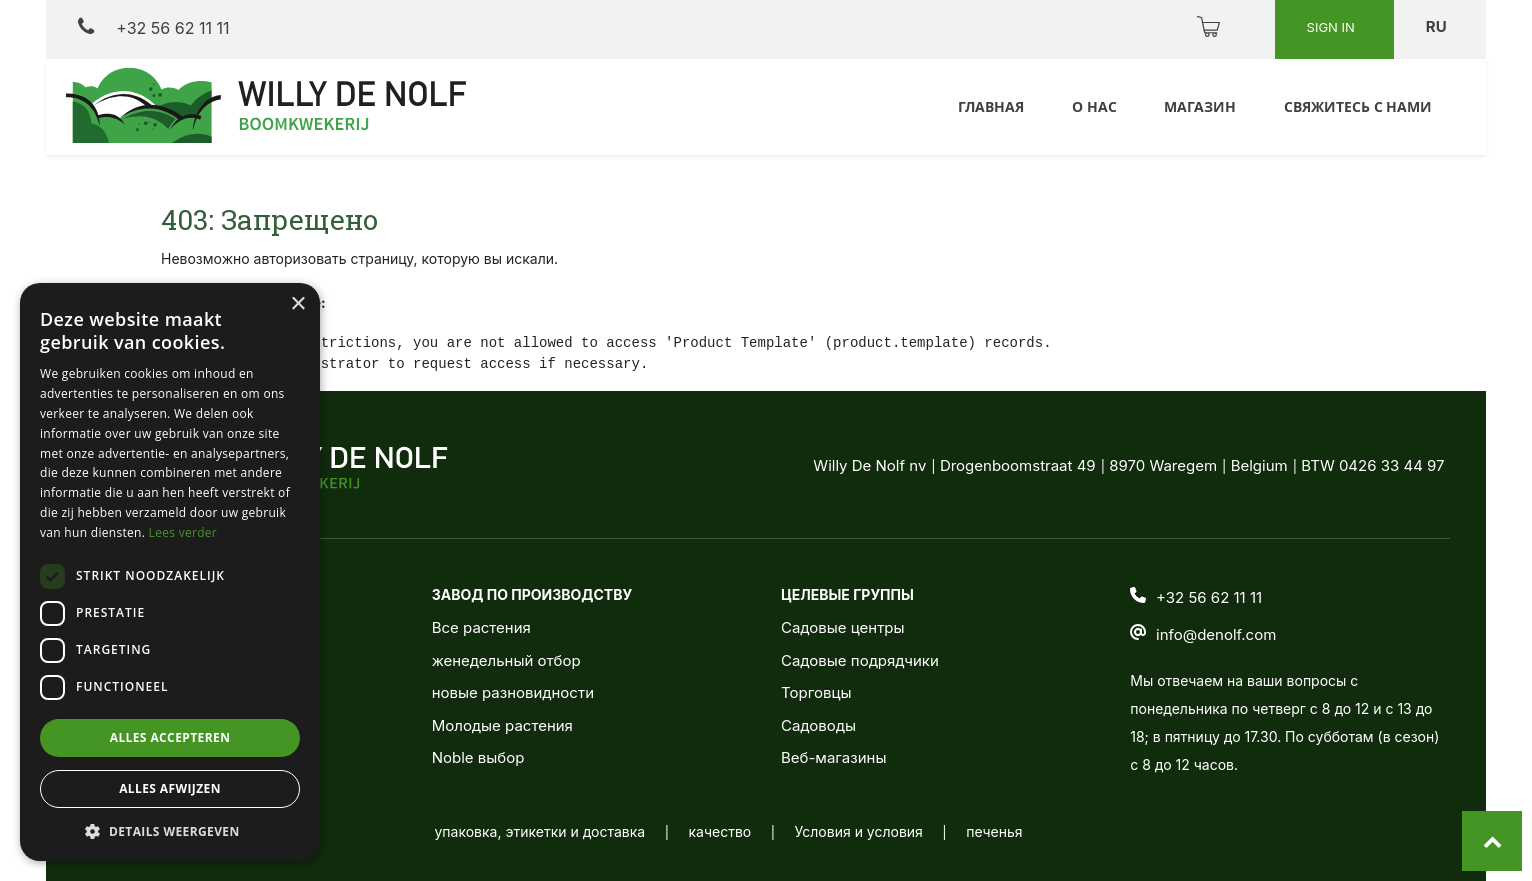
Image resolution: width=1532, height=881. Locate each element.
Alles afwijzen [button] (170, 788)
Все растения (481, 627)
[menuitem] (988, 107)
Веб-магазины (833, 757)
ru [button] (1438, 26)
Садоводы (818, 725)
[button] (170, 831)
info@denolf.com (1216, 634)
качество (720, 831)
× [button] (297, 304)
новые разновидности (513, 692)
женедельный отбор (506, 660)
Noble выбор (478, 757)
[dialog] (170, 572)
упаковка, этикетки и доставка (539, 831)
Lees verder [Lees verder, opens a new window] (183, 532)
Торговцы (816, 692)
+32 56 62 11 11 (153, 27)
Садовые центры (843, 627)
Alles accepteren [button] (170, 737)
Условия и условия (859, 831)
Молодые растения (502, 725)
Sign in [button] (1333, 27)
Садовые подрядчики (860, 660)
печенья (994, 831)
